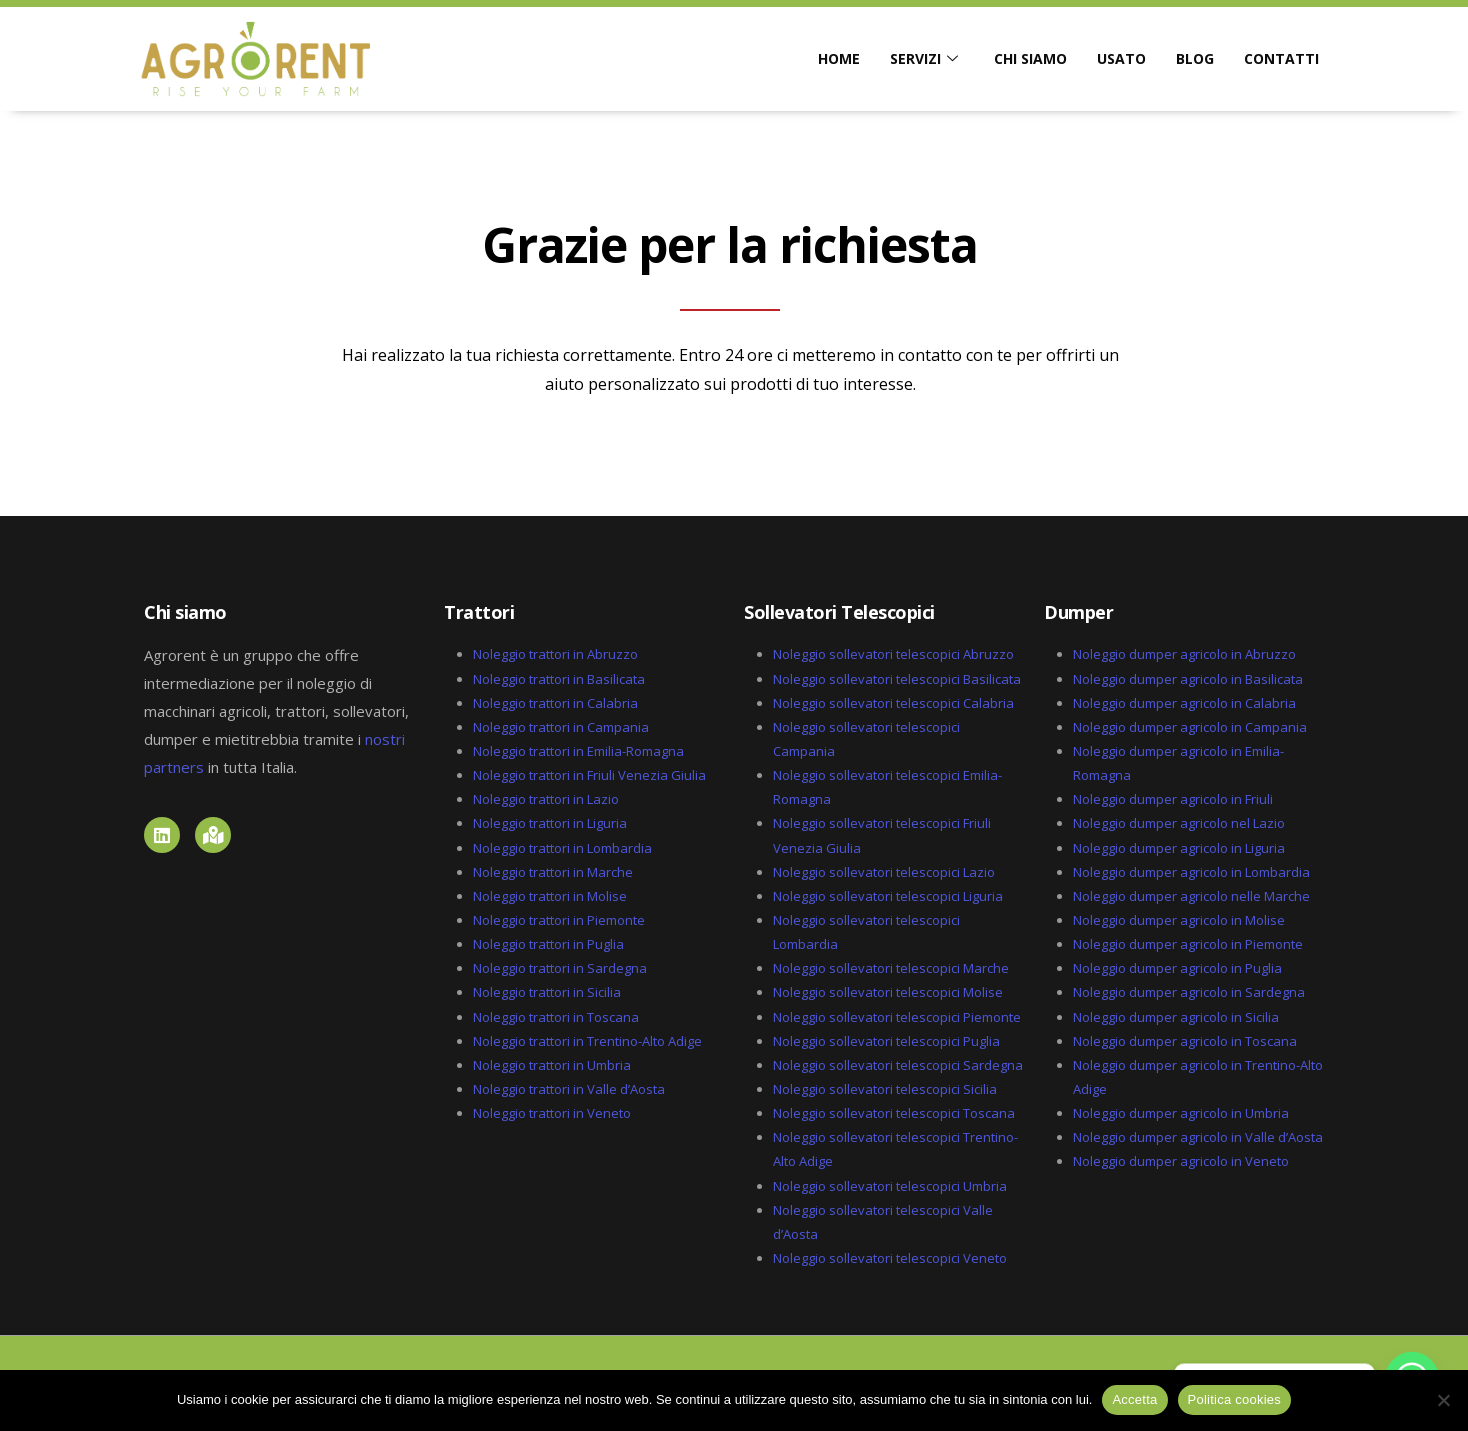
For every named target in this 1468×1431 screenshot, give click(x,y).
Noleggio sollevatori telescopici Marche (891, 968)
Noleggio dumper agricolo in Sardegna (1189, 992)
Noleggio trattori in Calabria (555, 703)
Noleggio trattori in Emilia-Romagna (578, 751)
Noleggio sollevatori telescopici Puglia (886, 1041)
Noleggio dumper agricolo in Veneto (1181, 1161)
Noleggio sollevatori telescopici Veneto (890, 1258)
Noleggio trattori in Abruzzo (555, 654)
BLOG (1195, 58)
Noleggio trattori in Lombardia (562, 848)
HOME (839, 58)
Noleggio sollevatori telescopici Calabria (893, 703)
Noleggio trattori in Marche (553, 872)
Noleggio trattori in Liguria (550, 823)
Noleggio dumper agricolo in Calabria (1184, 703)
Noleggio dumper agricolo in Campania (1190, 727)
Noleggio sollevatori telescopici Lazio (884, 872)
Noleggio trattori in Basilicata (559, 679)
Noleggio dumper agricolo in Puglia (1177, 968)
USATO (1121, 58)
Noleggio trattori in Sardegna (560, 968)
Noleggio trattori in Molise (550, 896)
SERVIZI (924, 59)
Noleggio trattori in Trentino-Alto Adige (587, 1041)
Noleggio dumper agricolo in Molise (1179, 920)
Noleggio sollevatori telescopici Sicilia (885, 1089)
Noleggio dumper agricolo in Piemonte (1188, 944)
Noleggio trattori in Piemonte (559, 920)
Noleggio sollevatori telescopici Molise (888, 992)
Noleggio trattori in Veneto (552, 1113)
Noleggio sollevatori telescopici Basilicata (897, 679)
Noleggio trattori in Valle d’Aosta (569, 1089)
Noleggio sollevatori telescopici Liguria (888, 896)
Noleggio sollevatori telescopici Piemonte (897, 1017)
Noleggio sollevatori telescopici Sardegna (898, 1065)
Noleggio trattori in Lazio (546, 799)
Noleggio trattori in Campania (561, 727)
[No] (1443, 1400)
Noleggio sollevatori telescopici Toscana (894, 1113)
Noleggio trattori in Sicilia (547, 992)
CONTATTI (1281, 58)
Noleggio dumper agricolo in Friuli (1173, 799)
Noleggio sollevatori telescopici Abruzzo (893, 654)
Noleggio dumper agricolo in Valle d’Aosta (1198, 1137)
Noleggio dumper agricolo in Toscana (1185, 1041)
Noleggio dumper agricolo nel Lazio (1179, 823)
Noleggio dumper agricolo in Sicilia (1176, 1017)
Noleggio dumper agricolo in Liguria (1179, 848)
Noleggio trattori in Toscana (556, 1017)
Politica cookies (1235, 1399)
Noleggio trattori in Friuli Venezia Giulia (589, 775)
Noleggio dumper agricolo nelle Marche (1191, 896)
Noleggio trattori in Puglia (548, 944)
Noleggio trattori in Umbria (552, 1065)
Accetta (1134, 1399)
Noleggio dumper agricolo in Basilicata (1188, 679)
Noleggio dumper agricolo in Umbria (1181, 1113)
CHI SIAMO (1030, 58)
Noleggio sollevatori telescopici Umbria (890, 1186)
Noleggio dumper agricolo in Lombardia (1191, 872)
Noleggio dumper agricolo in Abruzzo (1184, 654)
